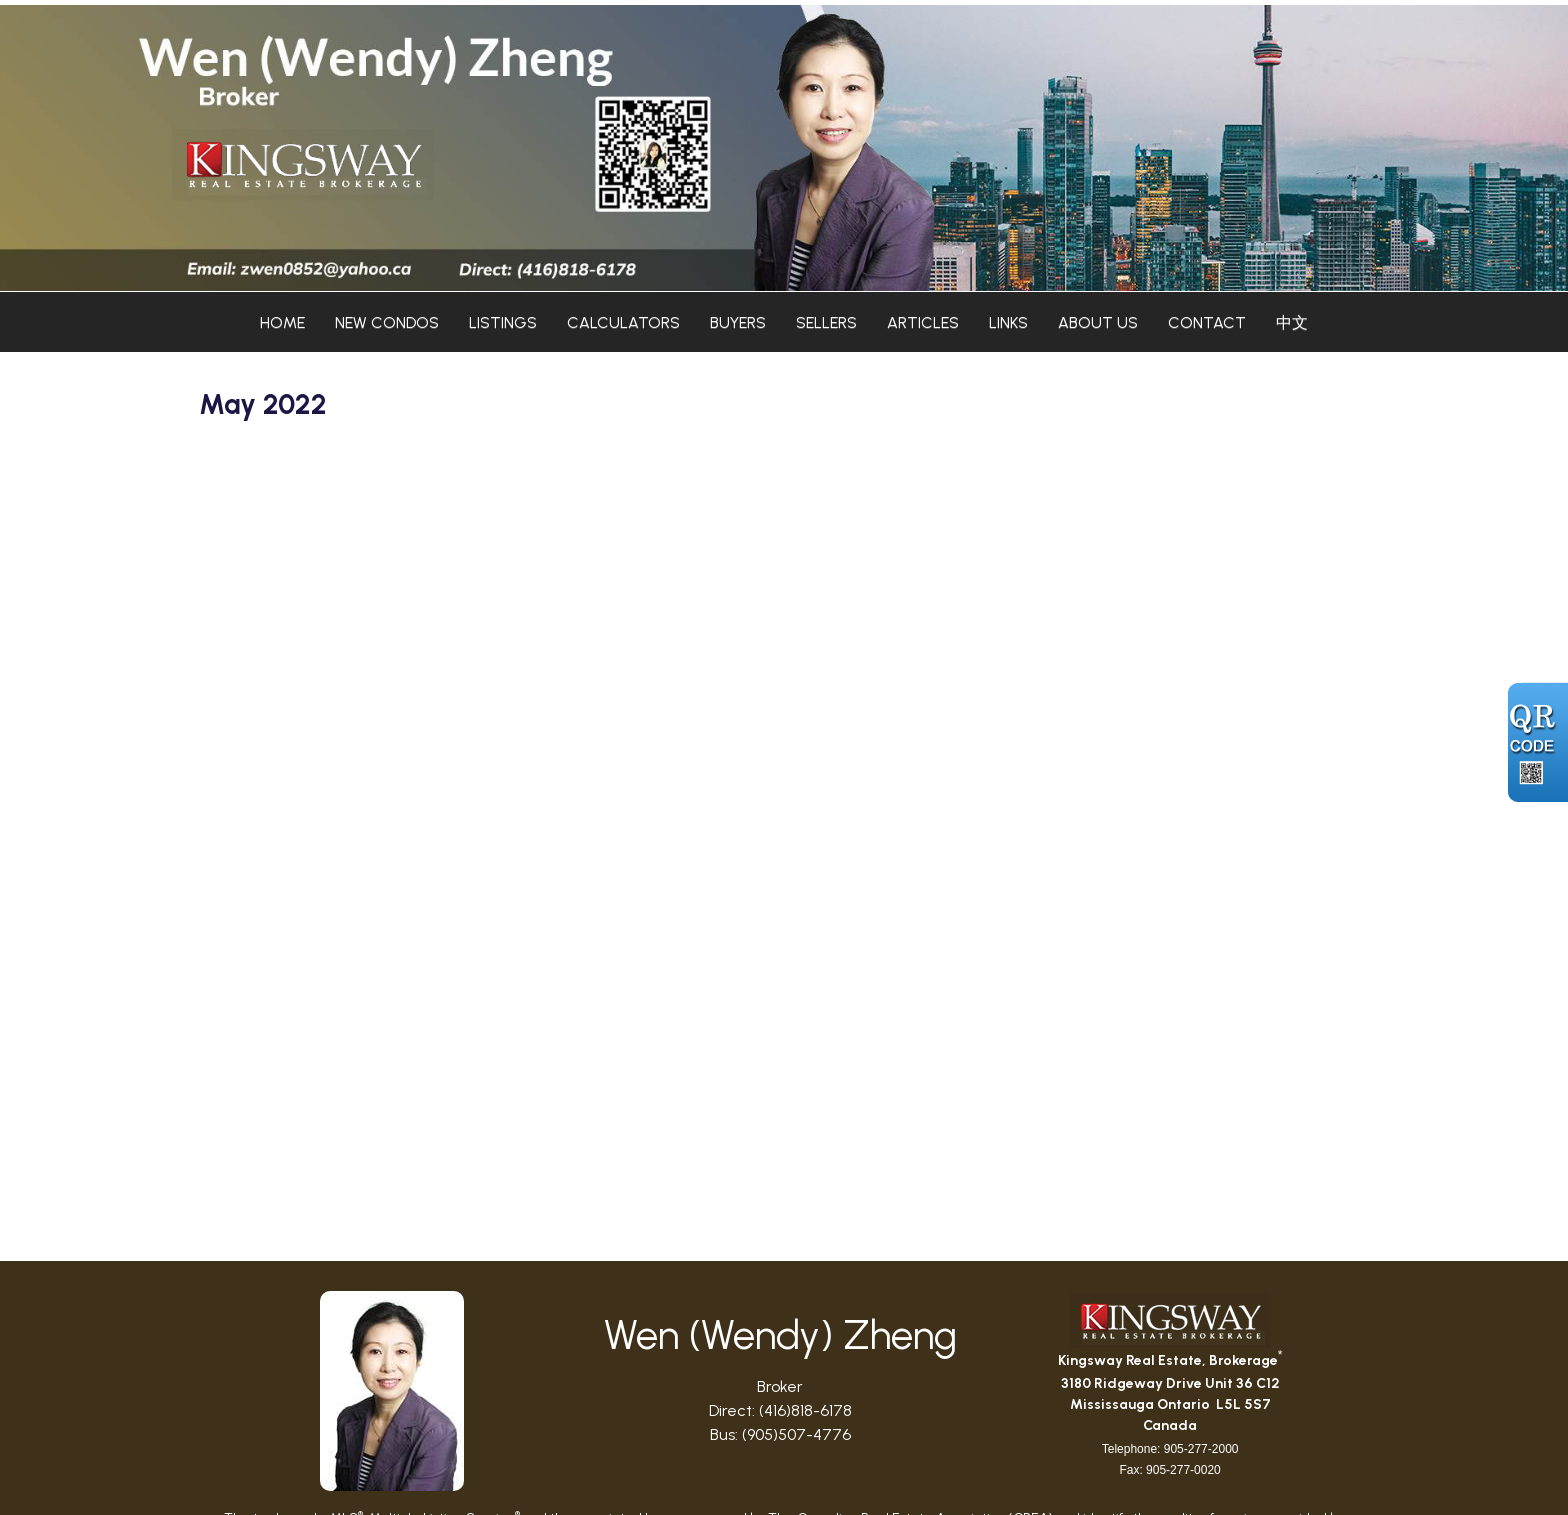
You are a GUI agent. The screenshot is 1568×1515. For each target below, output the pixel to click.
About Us (1098, 322)
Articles (923, 322)
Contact (1207, 322)
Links (1008, 322)
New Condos (387, 322)
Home (282, 322)
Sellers (826, 322)
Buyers (738, 322)
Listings (503, 322)
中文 (1292, 322)
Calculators (623, 322)
